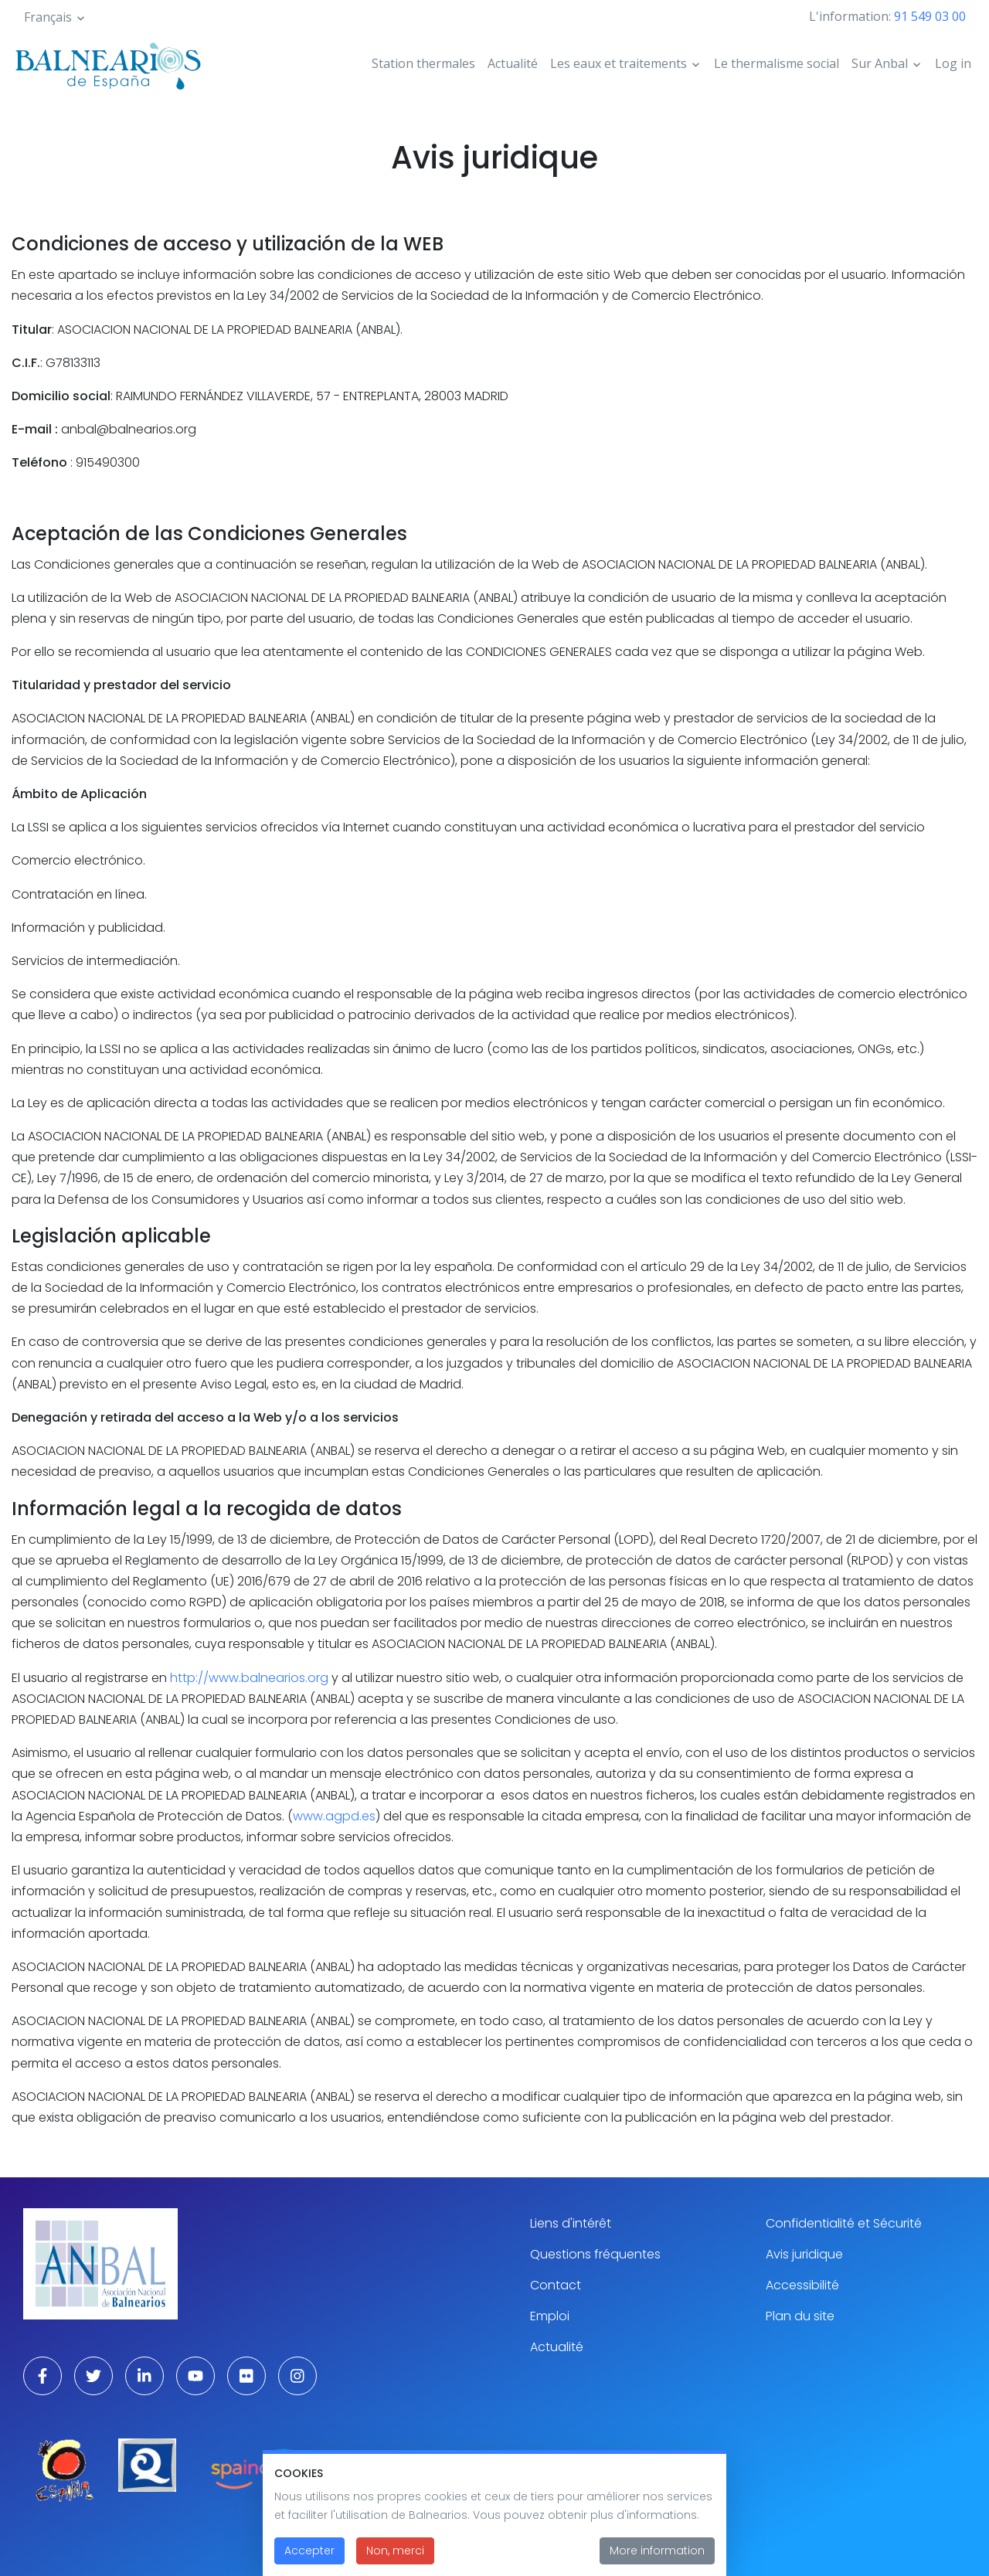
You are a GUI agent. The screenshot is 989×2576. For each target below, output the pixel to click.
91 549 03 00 (930, 16)
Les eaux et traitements (618, 63)
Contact (555, 2285)
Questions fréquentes (595, 2254)
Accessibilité (802, 2285)
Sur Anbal (879, 63)
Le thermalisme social (776, 63)
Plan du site (800, 2316)
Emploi (549, 2316)
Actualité (513, 63)
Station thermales (423, 63)
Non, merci (395, 2560)
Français (48, 16)
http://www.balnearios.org (249, 1678)
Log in (953, 63)
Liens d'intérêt (570, 2223)
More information (657, 2560)
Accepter (309, 2560)
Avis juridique (804, 2254)
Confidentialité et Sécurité (844, 2223)
